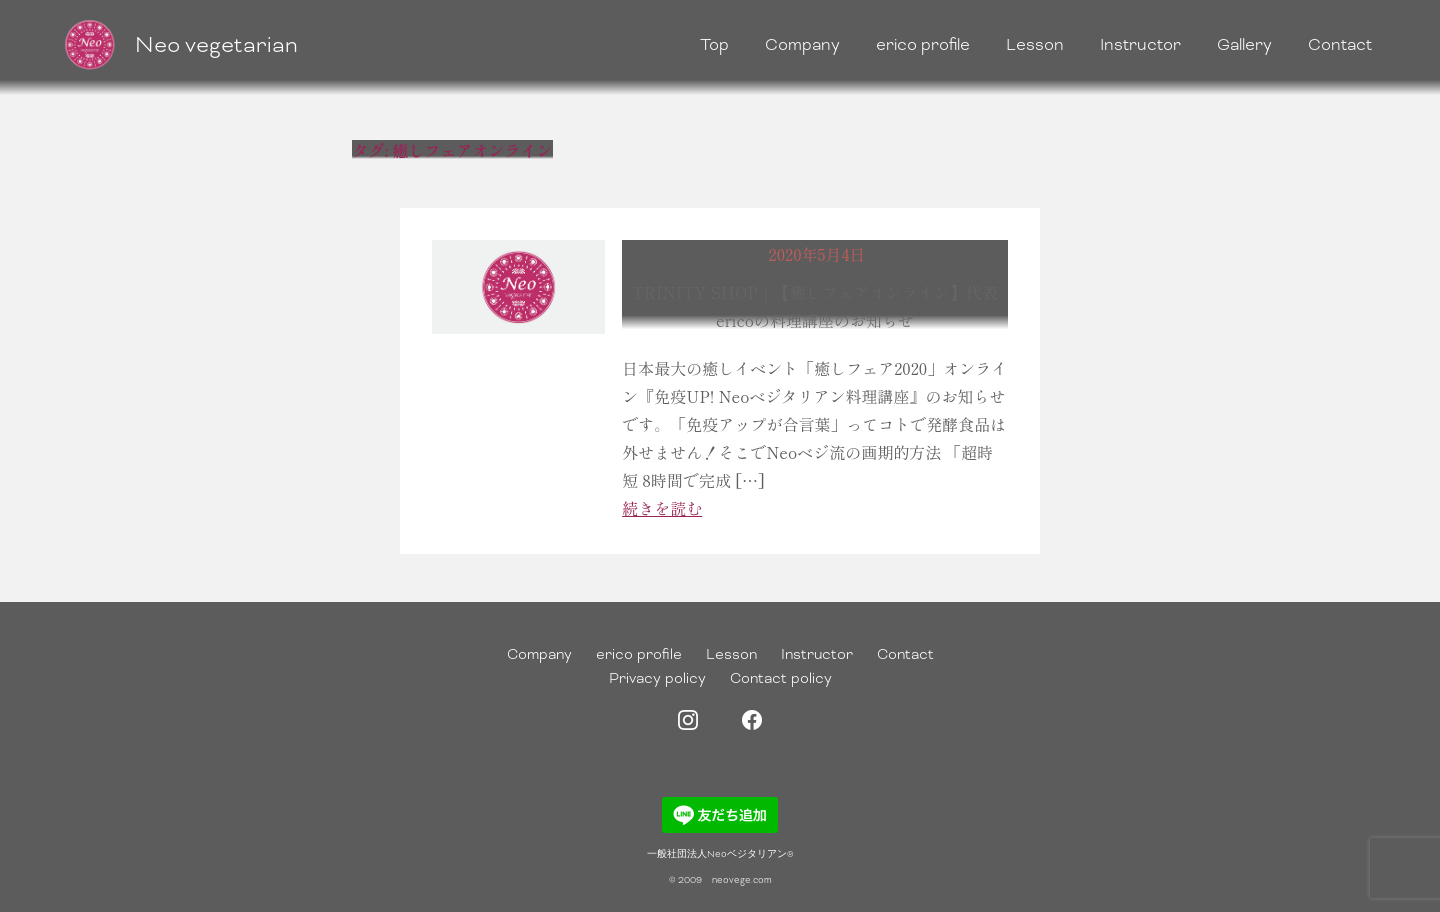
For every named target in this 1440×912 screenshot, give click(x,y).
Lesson (1035, 44)
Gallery (1244, 44)
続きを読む (662, 508)
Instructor (1140, 44)
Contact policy (781, 678)
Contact (1340, 44)
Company (802, 44)
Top (714, 44)
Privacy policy (657, 678)
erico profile (923, 44)
